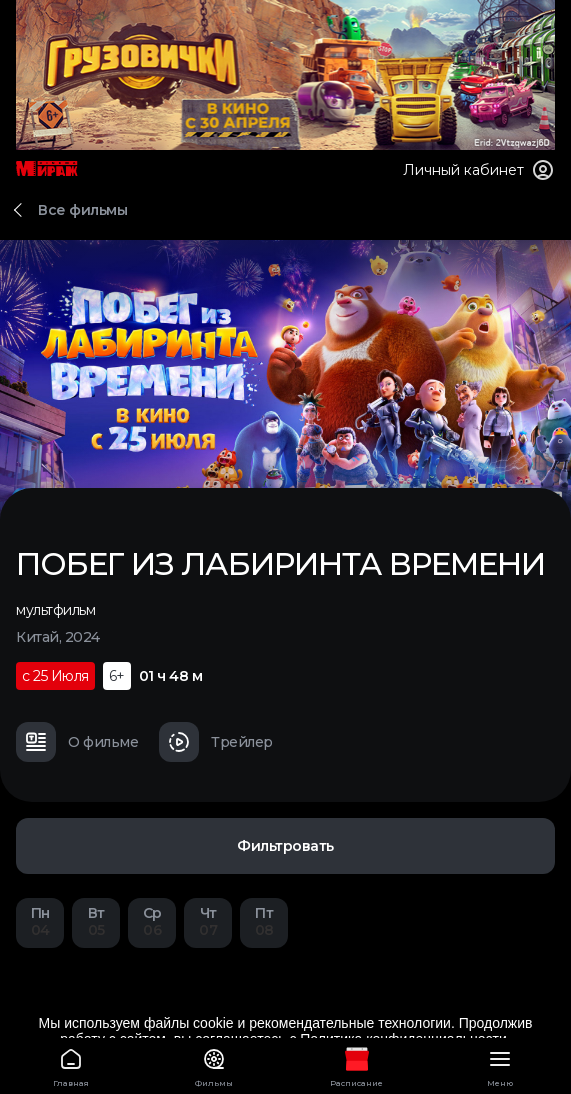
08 (264, 921)
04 (40, 921)
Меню (499, 1064)
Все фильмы (82, 210)
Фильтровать (285, 846)
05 (96, 921)
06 (152, 921)
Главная (71, 1064)
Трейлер (216, 742)
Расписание (357, 1064)
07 (208, 921)
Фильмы (214, 1064)
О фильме (77, 742)
